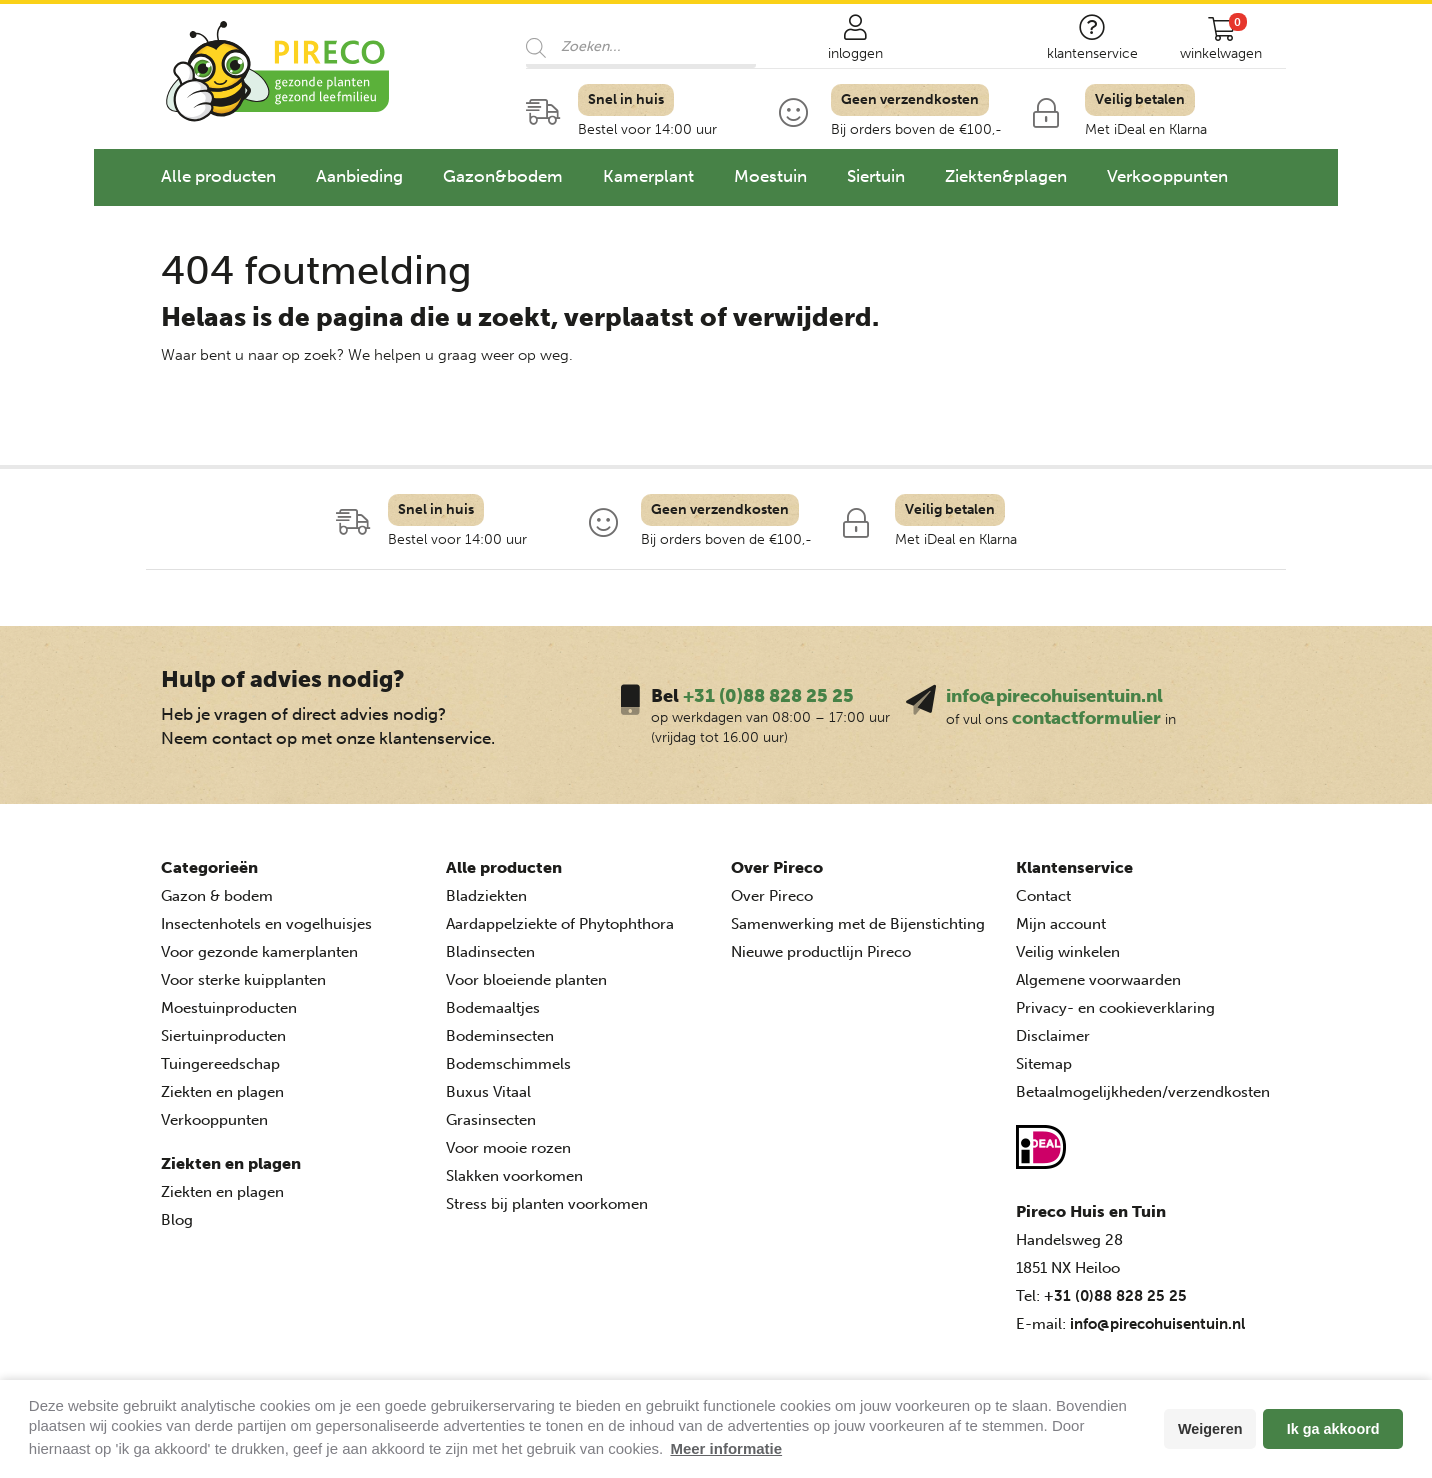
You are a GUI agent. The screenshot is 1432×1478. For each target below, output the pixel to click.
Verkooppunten (1167, 176)
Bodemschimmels (508, 1064)
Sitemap (1044, 1064)
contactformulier (1086, 718)
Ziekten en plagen (222, 1092)
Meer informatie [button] (726, 1448)
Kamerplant (648, 176)
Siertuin (876, 176)
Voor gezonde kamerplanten (259, 952)
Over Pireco (777, 867)
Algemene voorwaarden (1098, 980)
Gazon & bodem (217, 896)
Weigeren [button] (1210, 1429)
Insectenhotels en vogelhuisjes (266, 924)
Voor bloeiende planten (526, 980)
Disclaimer (1053, 1036)
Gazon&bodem (503, 176)
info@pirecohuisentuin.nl (1054, 696)
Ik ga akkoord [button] (1333, 1429)
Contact (1043, 896)
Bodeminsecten (500, 1036)
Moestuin (770, 176)
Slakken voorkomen (514, 1176)
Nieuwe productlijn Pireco (821, 952)
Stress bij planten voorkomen (547, 1204)
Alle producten (218, 176)
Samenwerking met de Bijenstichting (858, 924)
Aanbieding (359, 176)
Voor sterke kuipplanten (243, 980)
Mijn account (1061, 924)
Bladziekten (486, 896)
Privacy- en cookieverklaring (1115, 1008)
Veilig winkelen (1068, 952)
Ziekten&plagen (1006, 176)
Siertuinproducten (223, 1036)
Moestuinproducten (229, 1008)
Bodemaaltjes (493, 1008)
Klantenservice (1074, 867)
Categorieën (209, 867)
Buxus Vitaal (488, 1092)
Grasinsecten (491, 1120)
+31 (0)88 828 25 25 (768, 696)
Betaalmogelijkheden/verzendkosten (1143, 1092)
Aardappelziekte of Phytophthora (560, 924)
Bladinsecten (490, 952)
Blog (177, 1220)
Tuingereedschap (220, 1064)
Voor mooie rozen (508, 1148)
